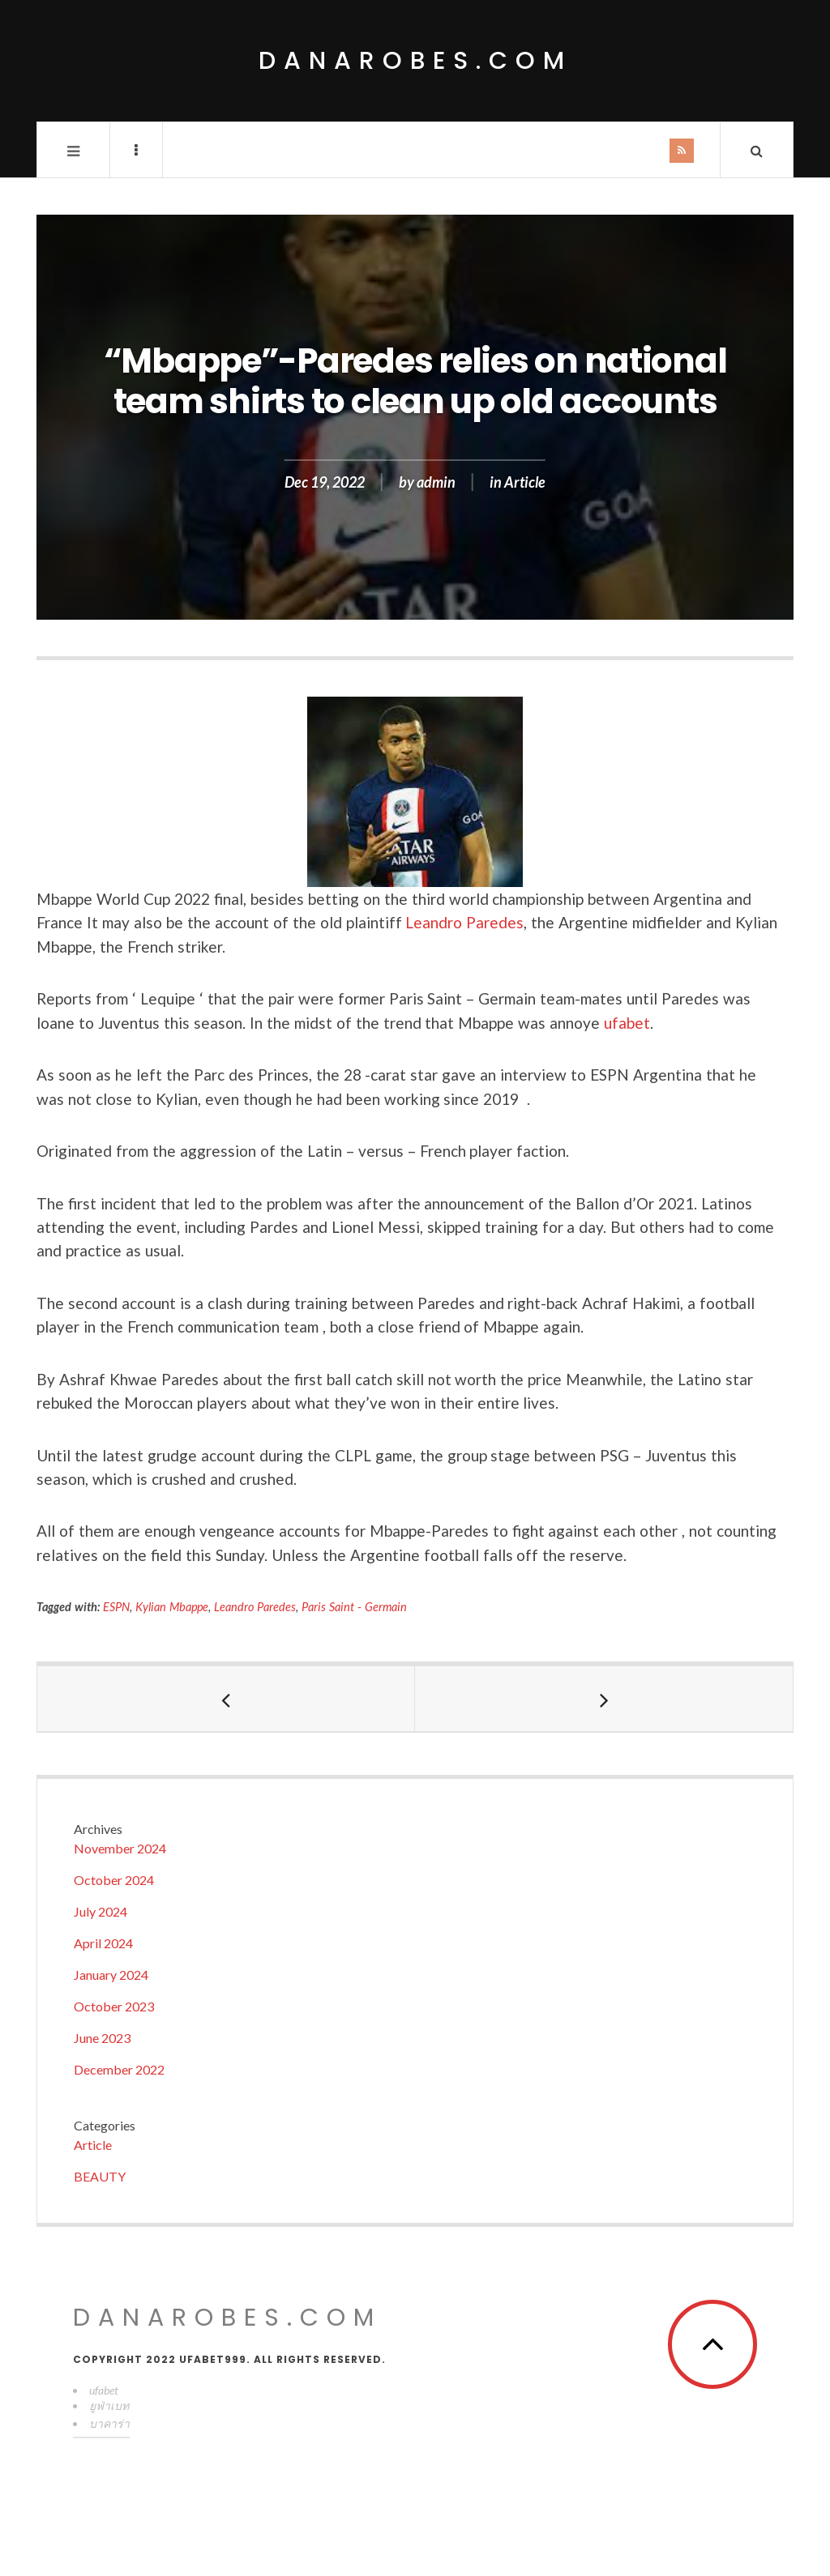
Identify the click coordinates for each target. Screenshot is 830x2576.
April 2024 (103, 1943)
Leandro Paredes (464, 922)
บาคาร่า (109, 2423)
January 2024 (111, 1974)
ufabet (627, 1022)
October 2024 (114, 1879)
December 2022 (119, 2069)
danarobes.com (415, 61)
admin (436, 482)
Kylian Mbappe (171, 1607)
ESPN (116, 1607)
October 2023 (114, 2006)
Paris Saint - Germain (354, 1607)
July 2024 (100, 1911)
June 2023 (102, 2037)
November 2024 (120, 1848)
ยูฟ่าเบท (109, 2405)
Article (524, 482)
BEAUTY (100, 2176)
